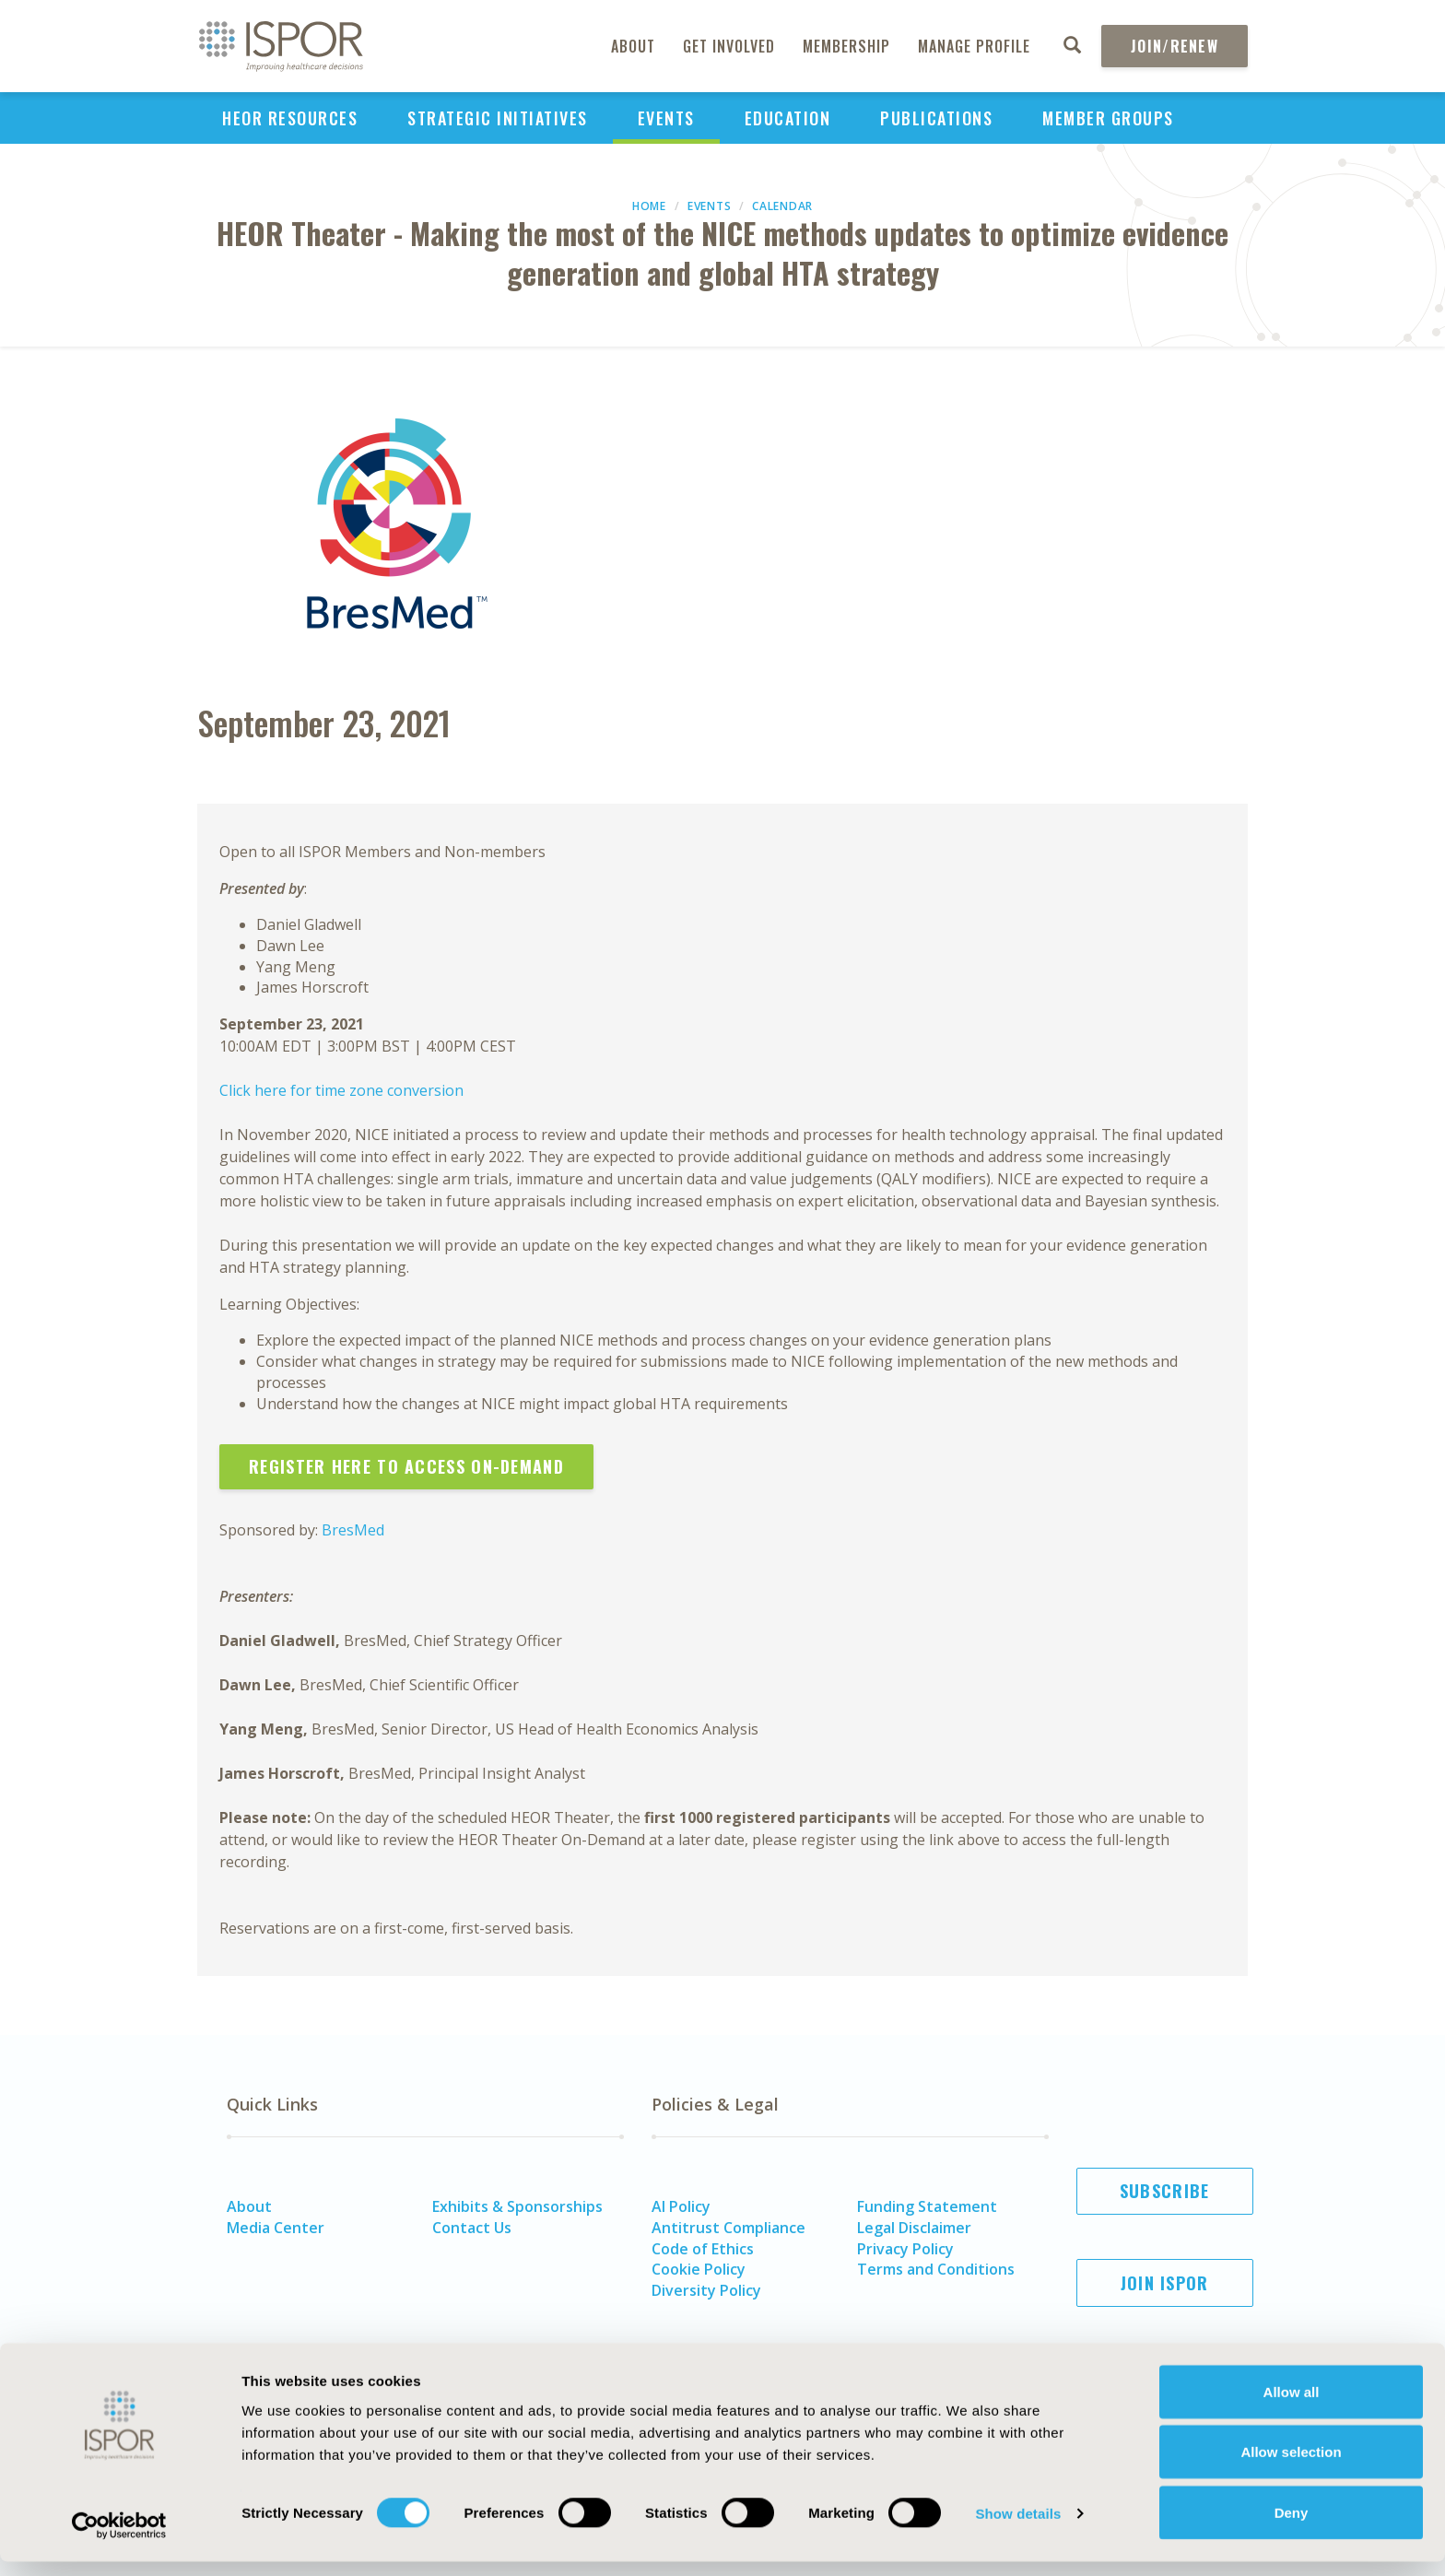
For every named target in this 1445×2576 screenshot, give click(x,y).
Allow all (1291, 2406)
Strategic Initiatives (497, 118)
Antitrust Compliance (728, 2227)
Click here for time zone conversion (341, 1090)
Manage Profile (974, 46)
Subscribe (1165, 2191)
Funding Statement (927, 2206)
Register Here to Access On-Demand (406, 1466)
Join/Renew (1174, 46)
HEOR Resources (290, 118)
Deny (1292, 2527)
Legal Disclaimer (914, 2227)
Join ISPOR (1165, 2283)
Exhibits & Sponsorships (517, 2206)
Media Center (275, 2227)
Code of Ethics (703, 2249)
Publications (936, 118)
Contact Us (471, 2227)
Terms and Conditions (936, 2269)
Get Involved (729, 46)
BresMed (353, 1530)
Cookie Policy (699, 2269)
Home (649, 206)
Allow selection (1290, 2467)
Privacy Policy (905, 2249)
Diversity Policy (706, 2290)
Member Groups (1108, 118)
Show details (1018, 2528)
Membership (846, 46)
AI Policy (681, 2206)
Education (788, 118)
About (633, 46)
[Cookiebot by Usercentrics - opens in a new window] (119, 2540)
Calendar (782, 206)
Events (666, 118)
